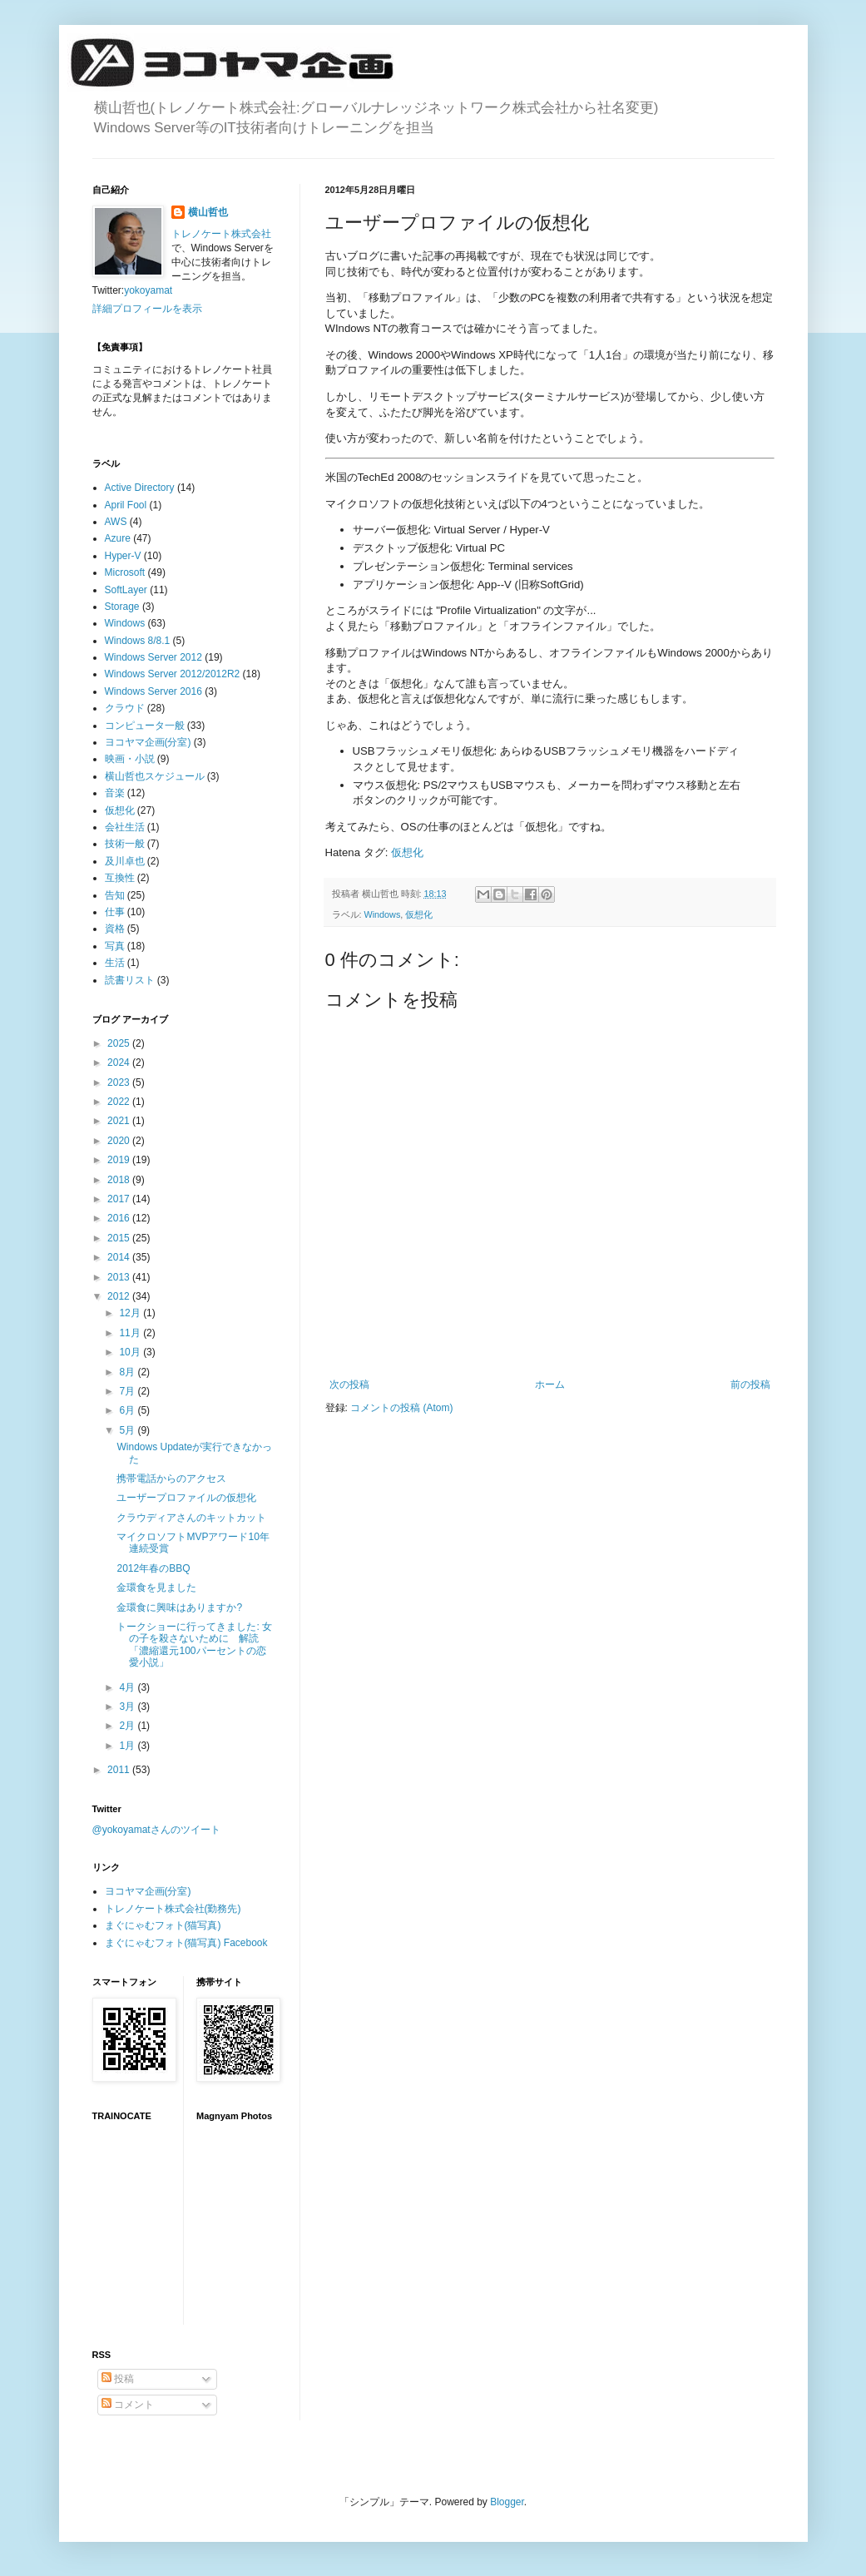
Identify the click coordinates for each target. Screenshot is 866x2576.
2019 (119, 1160)
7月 (128, 1391)
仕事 (115, 912)
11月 (131, 1333)
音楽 (115, 793)
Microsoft (125, 572)
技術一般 (125, 844)
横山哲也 (208, 212)
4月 (128, 1687)
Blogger (507, 2502)
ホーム (550, 1384)
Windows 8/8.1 (138, 640)
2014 (119, 1257)
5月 (128, 1430)
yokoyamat (148, 290)
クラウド (125, 708)
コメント (127, 2404)
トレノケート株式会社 (221, 234)
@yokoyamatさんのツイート (156, 1829)
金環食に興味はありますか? (179, 1607)
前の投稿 (750, 1384)
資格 (115, 928)
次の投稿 (349, 1384)
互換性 (120, 878)
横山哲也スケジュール (155, 776)
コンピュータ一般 (145, 725)
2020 (119, 1141)
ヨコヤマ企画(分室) (148, 742)
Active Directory (140, 487)
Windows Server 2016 (153, 691)
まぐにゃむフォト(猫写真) (163, 1925)
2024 (119, 1062)
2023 (119, 1082)
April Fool (126, 505)
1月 (128, 1745)
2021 (119, 1121)
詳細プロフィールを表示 (147, 309)
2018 (119, 1180)
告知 (115, 895)
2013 (119, 1277)
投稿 (117, 2379)
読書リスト (130, 980)
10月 (131, 1352)
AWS (116, 522)
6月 (128, 1410)
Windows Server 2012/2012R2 (172, 674)
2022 (119, 1101)
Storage (122, 606)
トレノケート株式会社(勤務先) (173, 1909)
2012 (119, 1296)
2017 (119, 1199)
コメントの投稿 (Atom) (401, 1408)
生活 (115, 962)
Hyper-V (123, 556)
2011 (119, 1770)
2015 (119, 1238)
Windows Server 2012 (153, 657)
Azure (118, 538)
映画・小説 (130, 759)
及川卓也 (125, 861)
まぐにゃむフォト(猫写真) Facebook (186, 1943)
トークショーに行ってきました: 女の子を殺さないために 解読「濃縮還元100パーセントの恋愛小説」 (194, 1644)
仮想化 (407, 852)
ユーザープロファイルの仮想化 (186, 1497)
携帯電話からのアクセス (171, 1478)
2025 (119, 1043)
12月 (131, 1313)
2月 (128, 1725)
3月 (128, 1706)
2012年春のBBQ (153, 1568)
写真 (115, 946)
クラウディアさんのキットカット (191, 1517)
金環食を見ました (156, 1587)
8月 (128, 1372)
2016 (119, 1218)
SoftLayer (126, 590)
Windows (382, 914)
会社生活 (125, 827)
